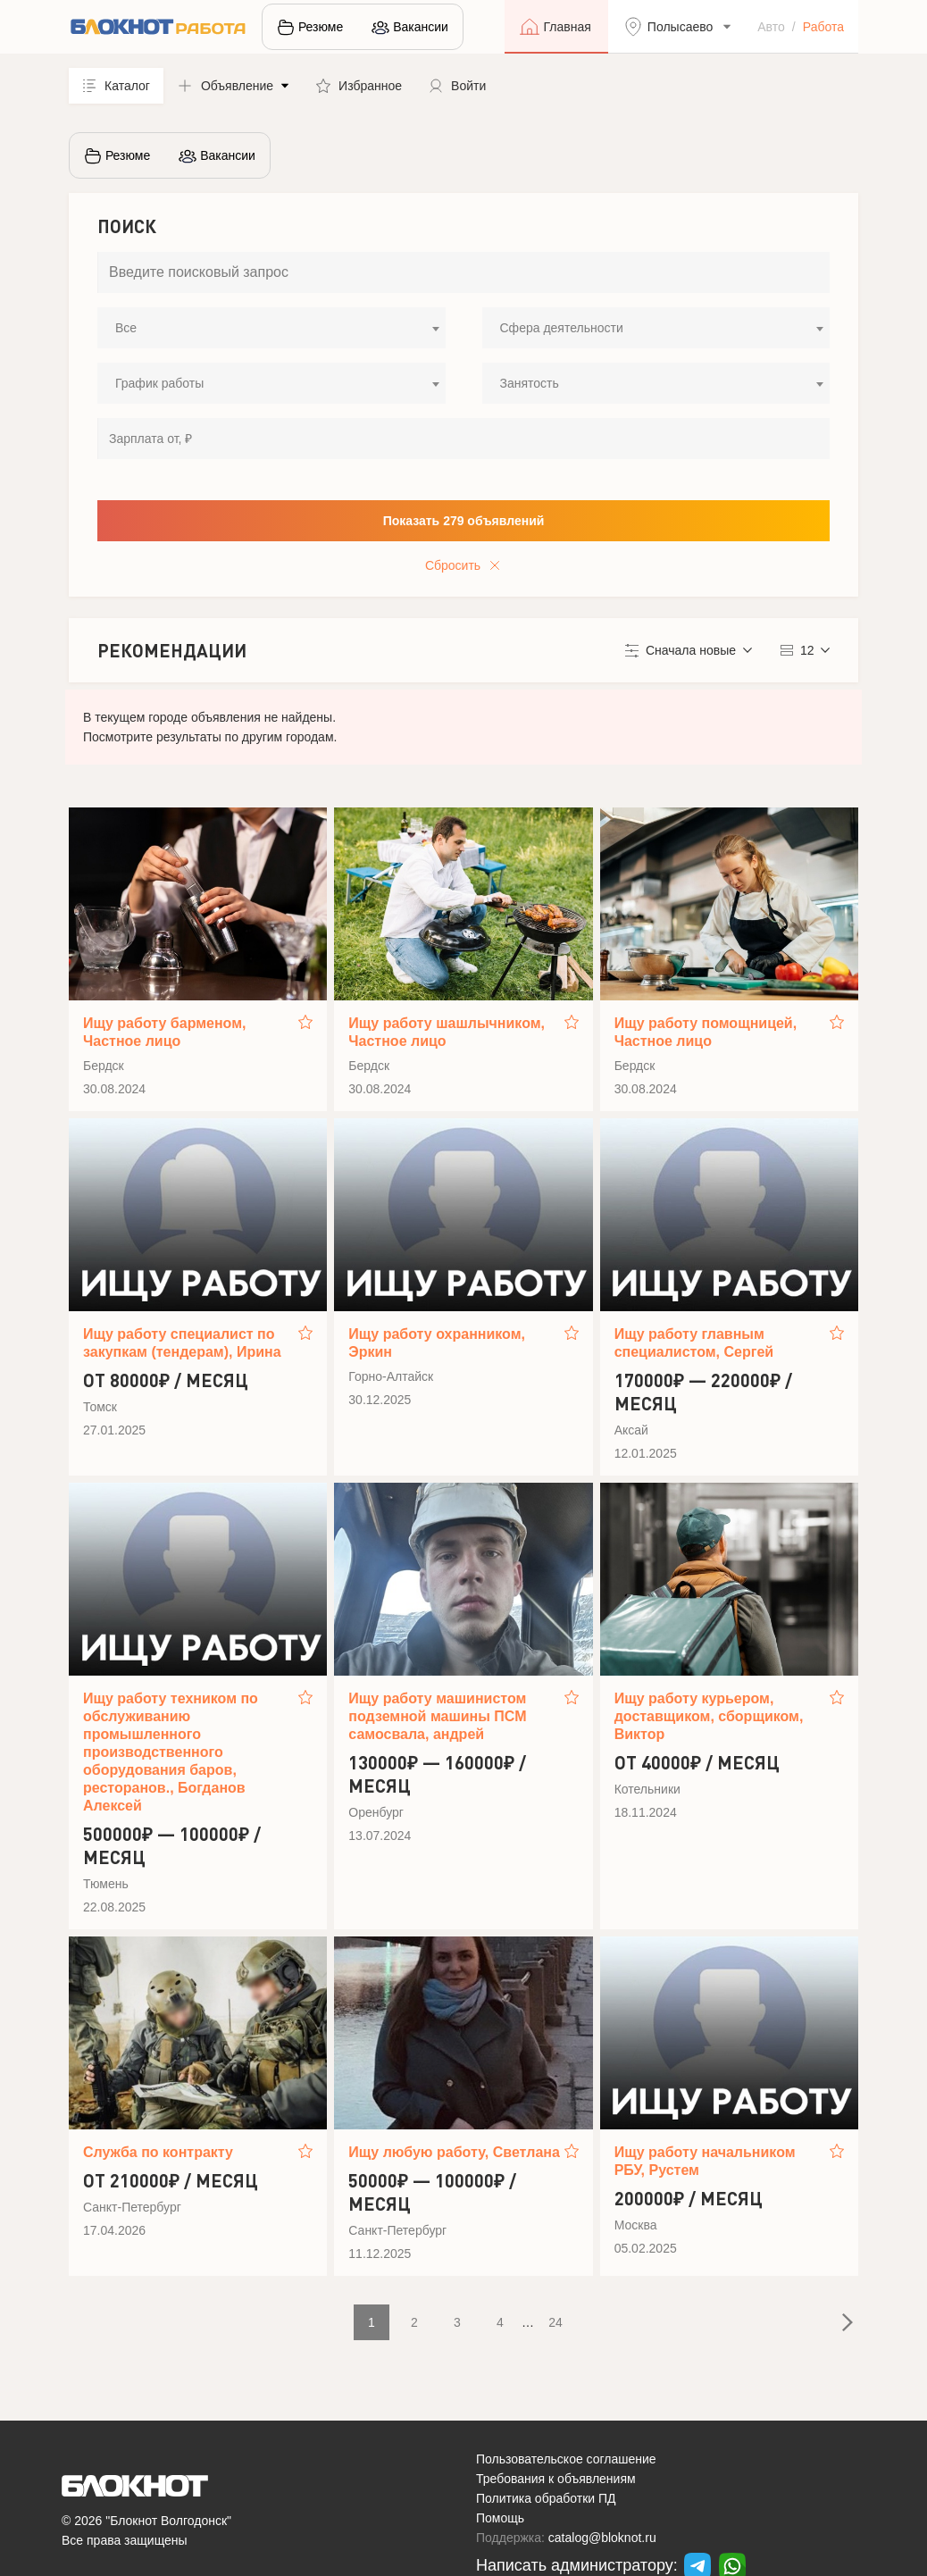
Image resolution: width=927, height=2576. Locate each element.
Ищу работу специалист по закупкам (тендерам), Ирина (182, 1342)
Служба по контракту (158, 2152)
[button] (233, 86)
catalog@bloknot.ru (602, 2537)
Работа (823, 27)
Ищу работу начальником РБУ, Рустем (705, 2161)
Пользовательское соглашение (566, 2459)
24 (555, 2322)
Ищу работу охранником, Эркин (436, 1342)
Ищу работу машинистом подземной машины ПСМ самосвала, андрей (437, 1716)
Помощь (500, 2518)
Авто (771, 27)
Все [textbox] (126, 328)
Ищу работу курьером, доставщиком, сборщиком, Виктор (709, 1716)
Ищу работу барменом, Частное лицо (164, 1032)
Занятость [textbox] (529, 383)
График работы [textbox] (159, 383)
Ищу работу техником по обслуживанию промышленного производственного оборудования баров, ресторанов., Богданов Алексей (170, 1752)
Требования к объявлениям (556, 2478)
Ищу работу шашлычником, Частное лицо (446, 1032)
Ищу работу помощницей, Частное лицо (706, 1032)
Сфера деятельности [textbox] (561, 328)
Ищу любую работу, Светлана (454, 2152)
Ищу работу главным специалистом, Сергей (693, 1342)
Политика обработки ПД (546, 2498)
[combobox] (271, 327)
